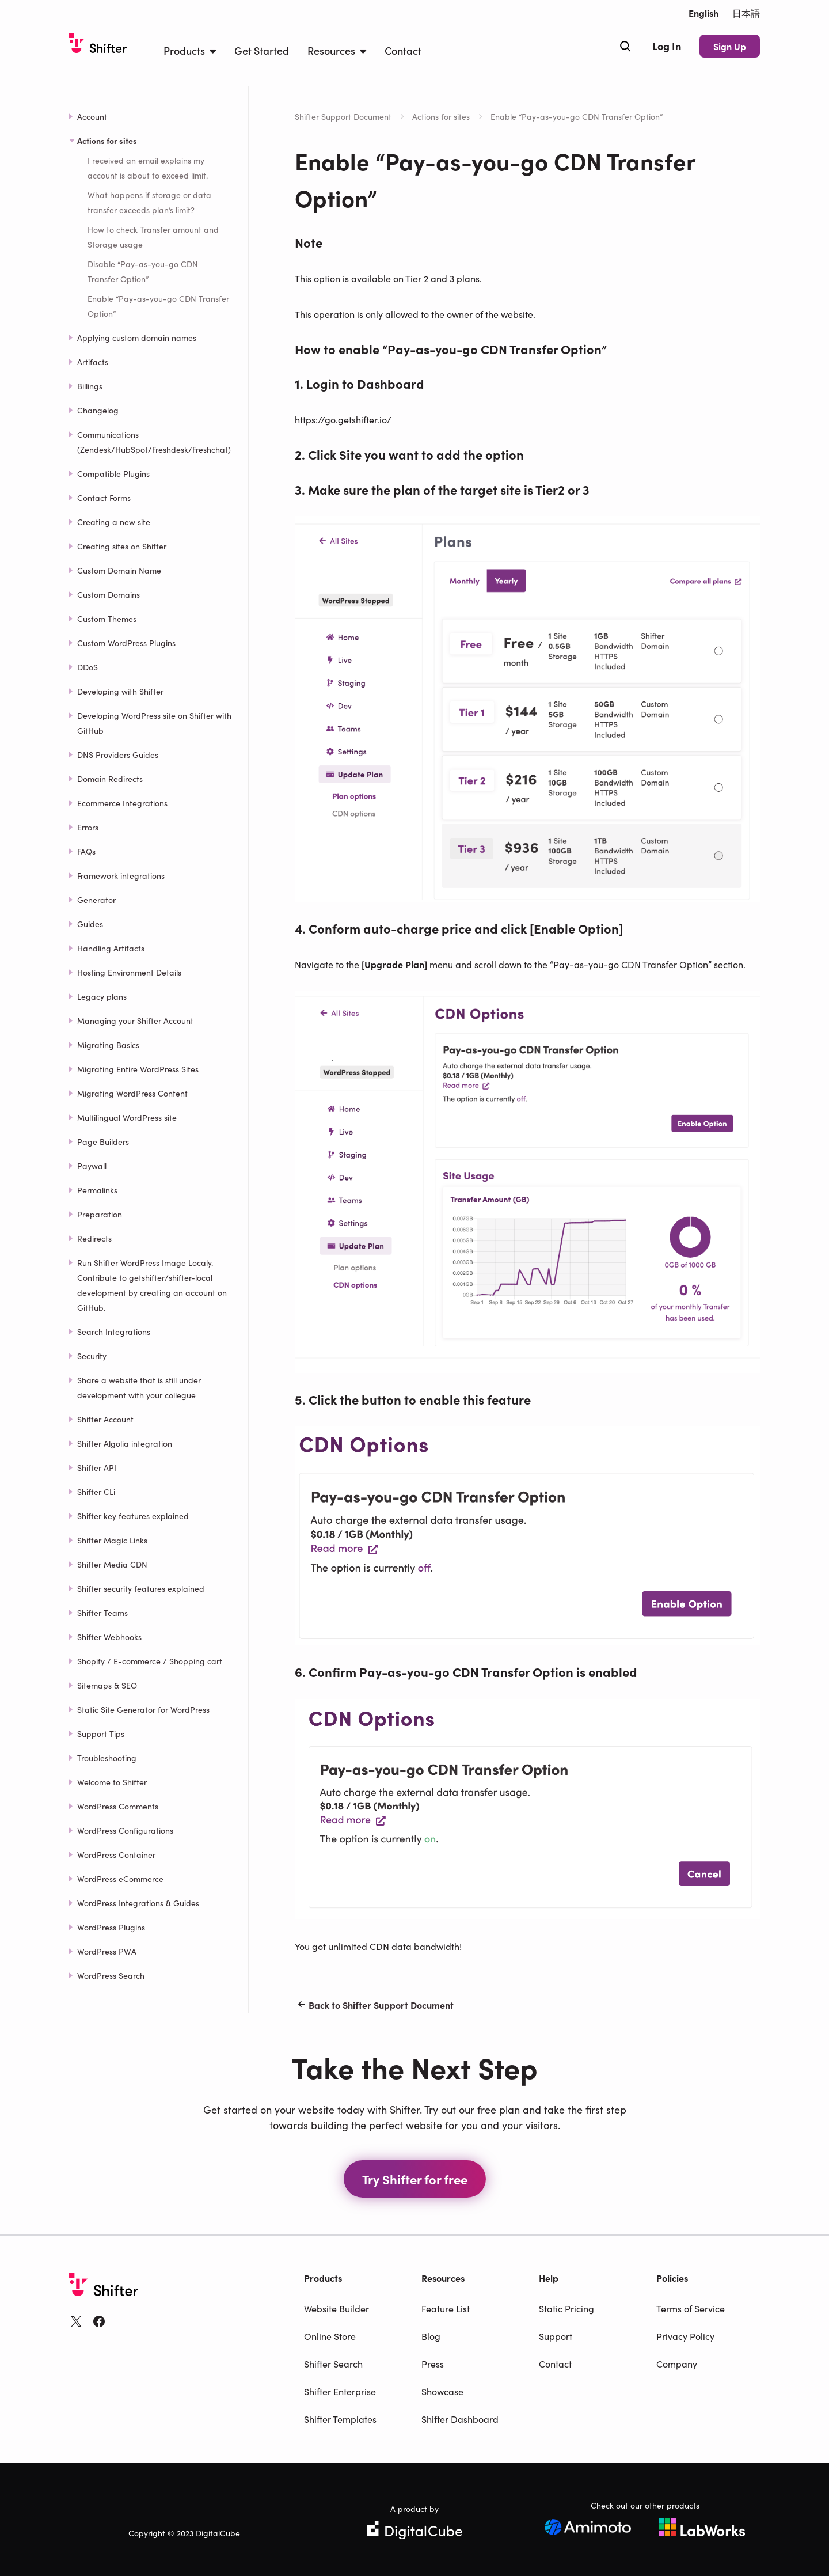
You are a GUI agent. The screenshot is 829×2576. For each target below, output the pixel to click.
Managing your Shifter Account (135, 1020)
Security (92, 1355)
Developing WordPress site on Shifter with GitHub (154, 723)
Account (92, 116)
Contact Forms (104, 497)
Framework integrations (121, 875)
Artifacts (92, 361)
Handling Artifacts (110, 948)
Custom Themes (106, 618)
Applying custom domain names (136, 337)
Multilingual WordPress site (127, 1117)
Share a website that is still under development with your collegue (139, 1387)
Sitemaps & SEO (107, 1685)
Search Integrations (113, 1331)
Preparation (99, 1214)
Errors (87, 827)
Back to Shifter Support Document (374, 2004)
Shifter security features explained (140, 1588)
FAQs (86, 851)
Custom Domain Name (119, 570)
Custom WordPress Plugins (126, 642)
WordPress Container (116, 1854)
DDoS (87, 667)
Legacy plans (102, 996)
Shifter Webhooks (109, 1636)
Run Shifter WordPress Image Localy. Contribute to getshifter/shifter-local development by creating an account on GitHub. (152, 1285)
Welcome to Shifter (112, 1782)
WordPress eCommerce (120, 1878)
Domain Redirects (110, 778)
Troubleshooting (106, 1757)
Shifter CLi (96, 1491)
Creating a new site (113, 522)
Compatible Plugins (113, 473)
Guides (90, 924)
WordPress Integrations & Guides (138, 1903)
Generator (96, 899)
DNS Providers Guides (117, 754)
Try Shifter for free (414, 2179)
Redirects (94, 1238)
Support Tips (100, 1733)
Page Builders (103, 1141)
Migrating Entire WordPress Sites (138, 1069)
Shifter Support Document (343, 116)
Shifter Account (105, 1419)
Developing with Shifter (120, 691)
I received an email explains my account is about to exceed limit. (148, 167)
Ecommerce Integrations (122, 803)
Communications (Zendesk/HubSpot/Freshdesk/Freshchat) (154, 441)
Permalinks (97, 1190)
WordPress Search (110, 1975)
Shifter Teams (102, 1612)
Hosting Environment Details (129, 972)
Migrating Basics (108, 1044)
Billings (89, 386)
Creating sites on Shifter (121, 546)
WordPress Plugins (111, 1927)
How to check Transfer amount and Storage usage (153, 236)
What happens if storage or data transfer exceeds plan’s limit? (149, 202)
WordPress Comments (117, 1806)
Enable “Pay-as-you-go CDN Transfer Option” (158, 306)
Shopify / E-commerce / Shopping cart (149, 1661)
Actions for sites (441, 116)
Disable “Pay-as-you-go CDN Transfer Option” (143, 271)
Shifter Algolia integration (124, 1443)
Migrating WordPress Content (132, 1093)
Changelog (98, 410)
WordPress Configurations (125, 1830)
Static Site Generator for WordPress (143, 1709)
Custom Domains (108, 594)
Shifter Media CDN (112, 1564)
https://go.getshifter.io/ (343, 419)
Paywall (92, 1165)
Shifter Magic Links (112, 1540)
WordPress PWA (106, 1951)
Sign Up (729, 46)
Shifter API (96, 1467)
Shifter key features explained (133, 1516)
